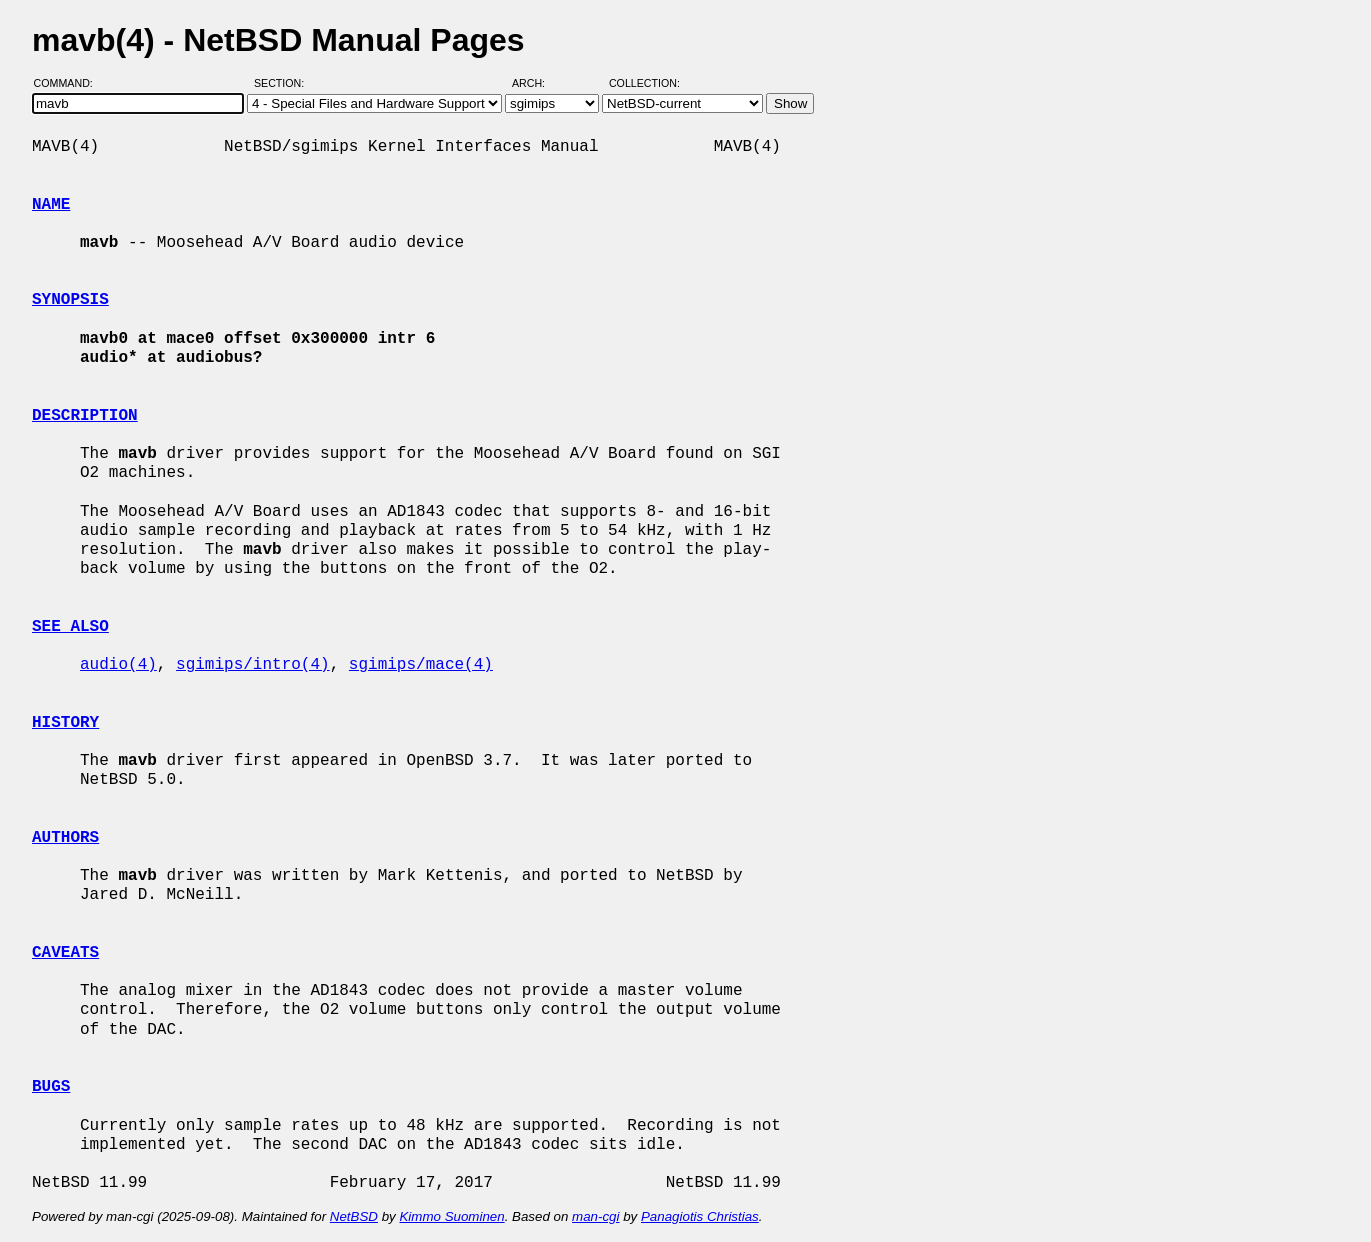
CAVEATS (65, 953)
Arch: (537, 83)
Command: (69, 83)
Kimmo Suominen (451, 1216)
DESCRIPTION (85, 416)
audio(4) (118, 665)
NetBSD (354, 1216)
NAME (51, 205)
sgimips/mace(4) (421, 665)
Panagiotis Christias (700, 1216)
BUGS (51, 1087)
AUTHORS (65, 838)
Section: (283, 83)
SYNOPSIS (70, 300)
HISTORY (65, 723)
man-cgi (595, 1216)
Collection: (644, 83)
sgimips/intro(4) (253, 665)
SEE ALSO (70, 627)
